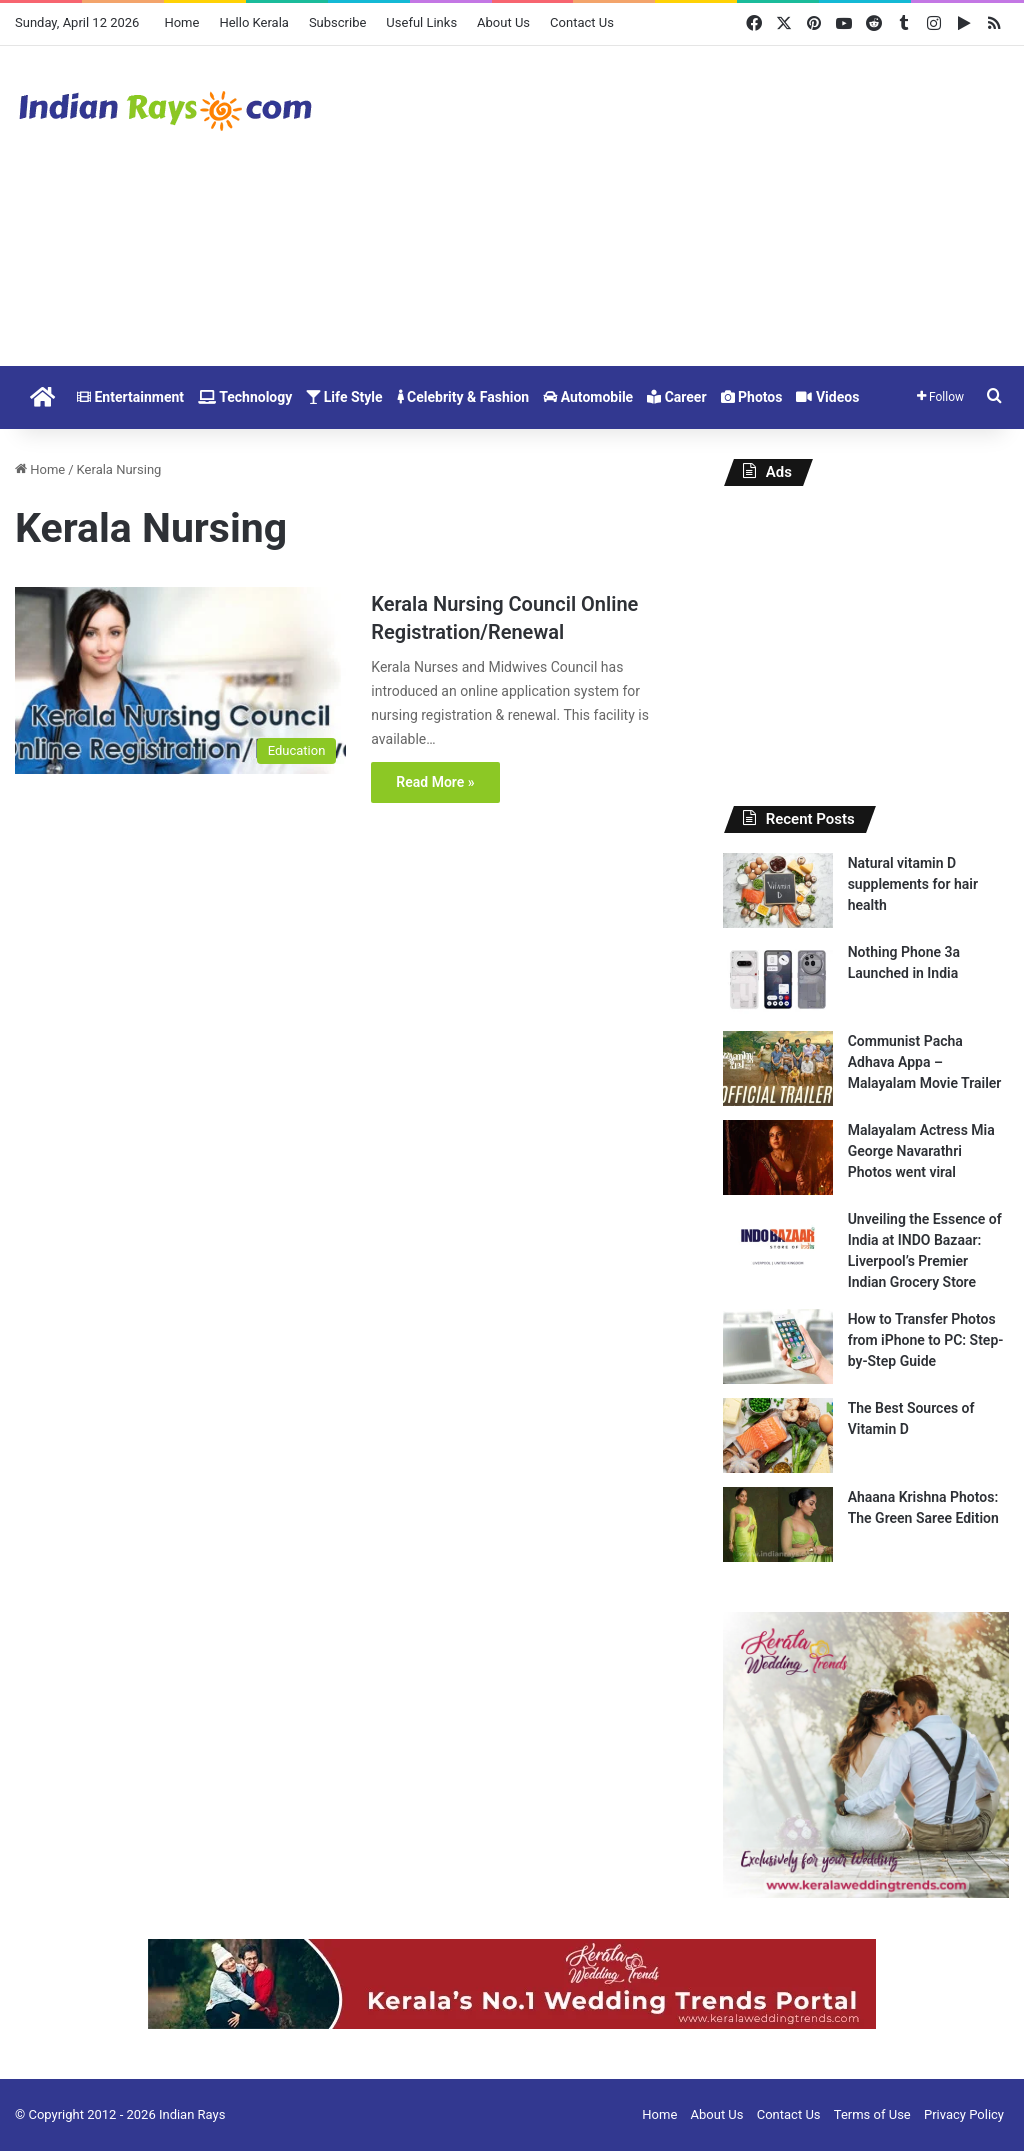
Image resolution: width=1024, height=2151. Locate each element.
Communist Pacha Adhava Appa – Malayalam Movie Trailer (925, 1062)
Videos (827, 397)
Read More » (435, 782)
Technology (245, 397)
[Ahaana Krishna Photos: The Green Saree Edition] (778, 1524)
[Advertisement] (682, 206)
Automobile (588, 397)
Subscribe (337, 22)
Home (181, 22)
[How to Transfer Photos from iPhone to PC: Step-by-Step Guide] (778, 1346)
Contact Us (582, 22)
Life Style (344, 397)
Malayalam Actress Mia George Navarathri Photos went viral (921, 1151)
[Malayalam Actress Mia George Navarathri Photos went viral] (778, 1157)
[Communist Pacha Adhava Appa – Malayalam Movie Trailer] (778, 1068)
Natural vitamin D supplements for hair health (913, 884)
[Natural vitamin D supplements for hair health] (778, 890)
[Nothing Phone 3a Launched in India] (778, 979)
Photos (752, 397)
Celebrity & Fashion (463, 397)
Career (676, 397)
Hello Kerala (253, 22)
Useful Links (421, 22)
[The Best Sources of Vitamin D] (778, 1435)
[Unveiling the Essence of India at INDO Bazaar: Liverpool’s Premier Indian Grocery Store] (778, 1246)
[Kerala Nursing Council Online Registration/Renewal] (180, 680)
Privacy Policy (964, 2114)
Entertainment (130, 397)
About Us (503, 22)
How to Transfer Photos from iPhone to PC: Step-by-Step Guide (926, 1340)
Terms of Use (872, 2114)
